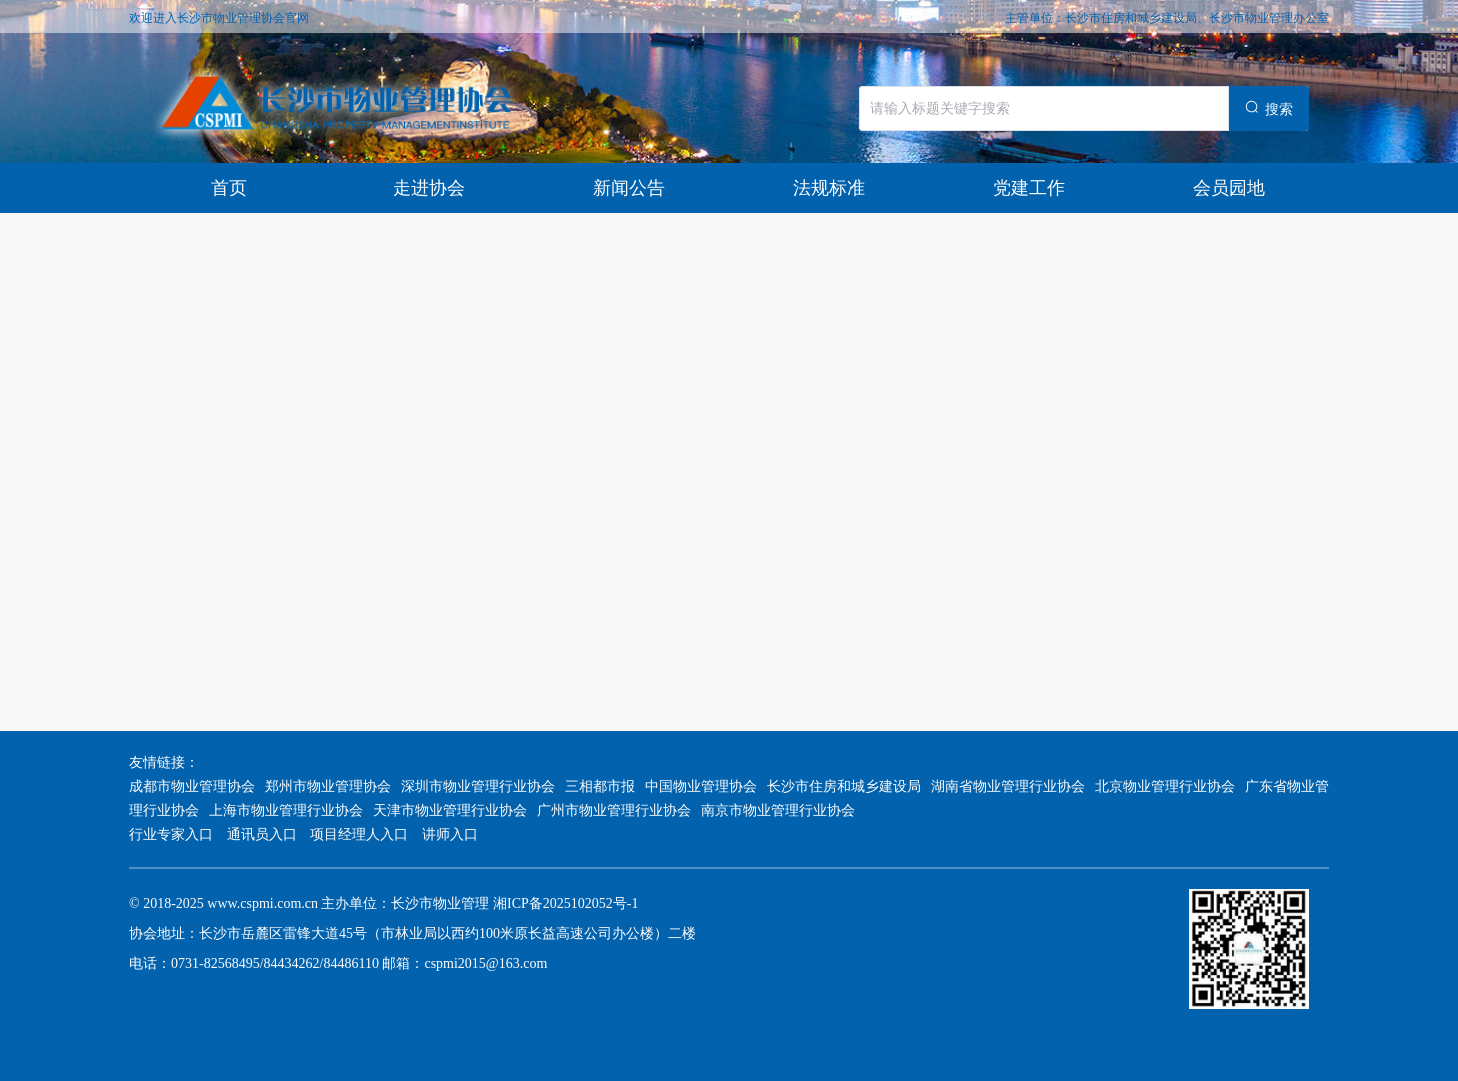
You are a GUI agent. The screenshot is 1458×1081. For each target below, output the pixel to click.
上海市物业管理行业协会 (286, 810)
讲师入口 (450, 834)
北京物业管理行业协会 (1165, 786)
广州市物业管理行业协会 (614, 810)
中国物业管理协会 (701, 786)
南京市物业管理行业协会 (778, 810)
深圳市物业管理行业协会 (478, 786)
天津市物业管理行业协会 (450, 810)
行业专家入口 (173, 834)
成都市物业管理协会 (192, 786)
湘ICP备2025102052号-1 (565, 903)
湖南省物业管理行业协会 (1008, 786)
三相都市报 (600, 786)
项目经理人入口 (359, 834)
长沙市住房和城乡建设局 (844, 786)
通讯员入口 (262, 834)
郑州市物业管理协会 (328, 786)
